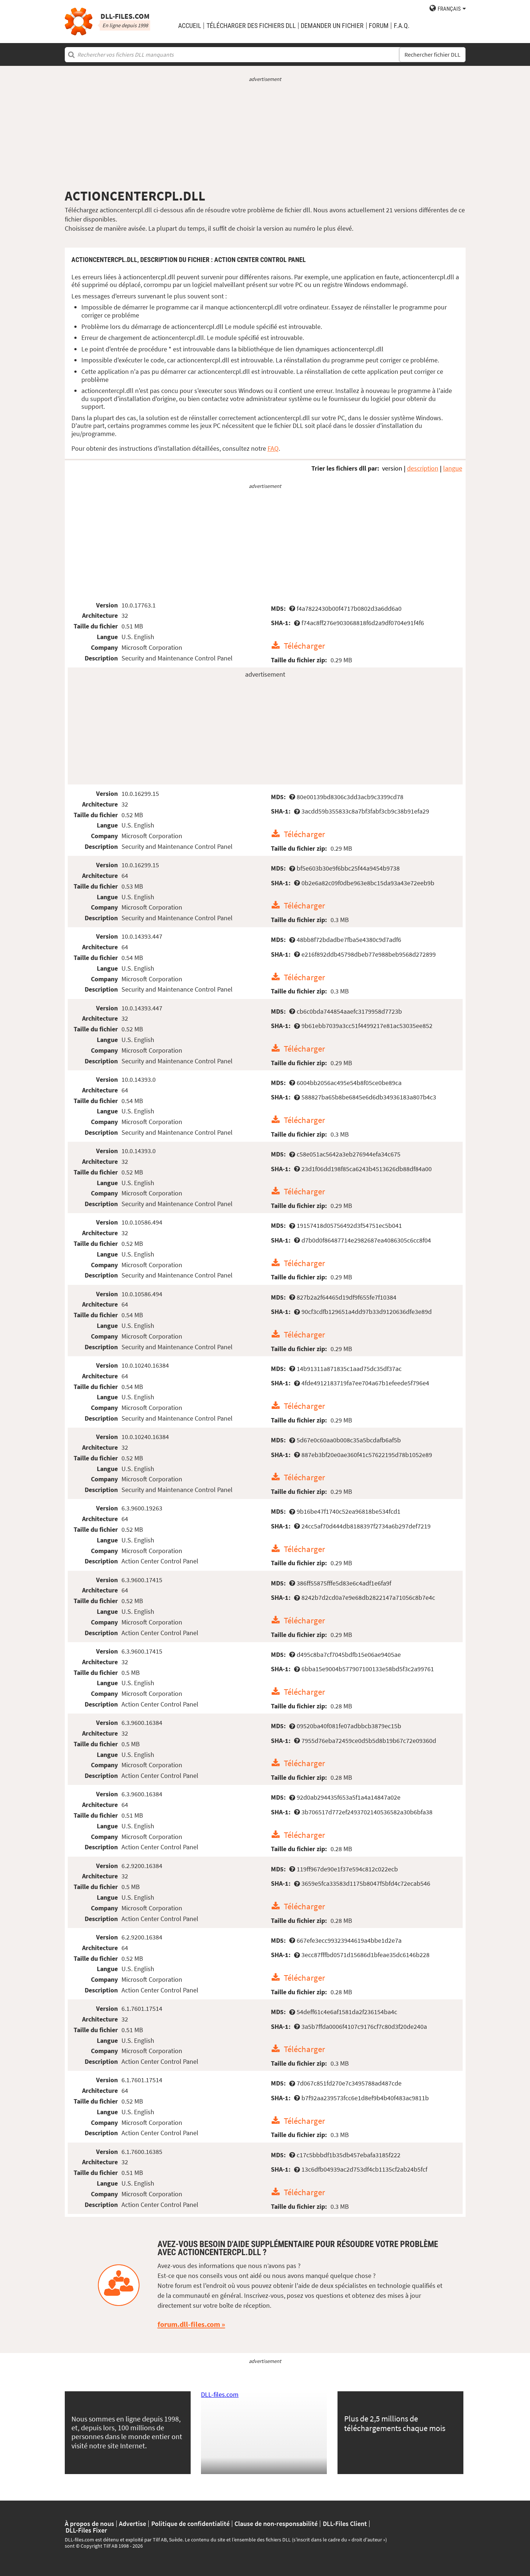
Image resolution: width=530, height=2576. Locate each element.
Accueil (189, 25)
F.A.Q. (402, 25)
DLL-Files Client (345, 2523)
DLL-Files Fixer (86, 2530)
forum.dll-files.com (189, 2324)
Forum (379, 25)
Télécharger (304, 645)
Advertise (132, 2523)
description (422, 468)
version (392, 468)
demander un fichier (332, 25)
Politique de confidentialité (190, 2523)
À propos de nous (89, 2523)
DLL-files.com (220, 2394)
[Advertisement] (265, 135)
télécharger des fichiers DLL (251, 25)
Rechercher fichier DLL (432, 54)
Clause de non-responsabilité (276, 2523)
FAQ (273, 448)
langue (452, 468)
